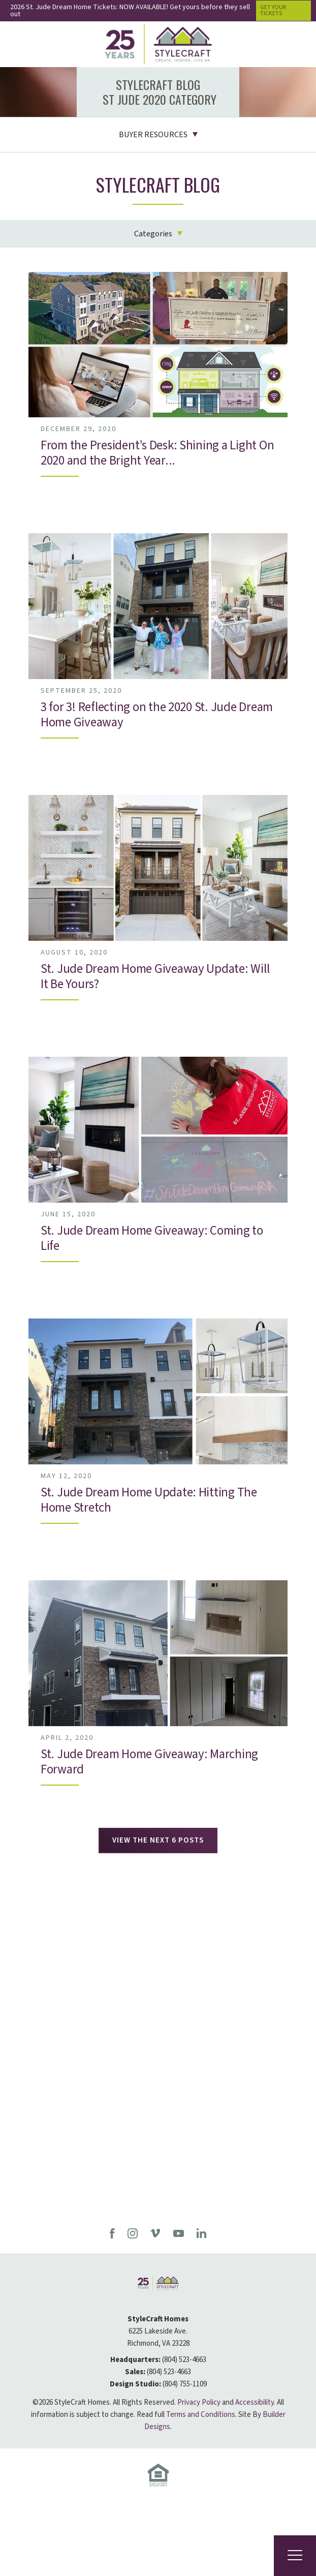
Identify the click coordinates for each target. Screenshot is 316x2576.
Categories (153, 233)
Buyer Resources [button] (153, 134)
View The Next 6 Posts (158, 1840)
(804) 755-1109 (185, 2384)
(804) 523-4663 (184, 2359)
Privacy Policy (198, 2402)
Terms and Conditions (200, 2414)
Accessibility (254, 2402)
